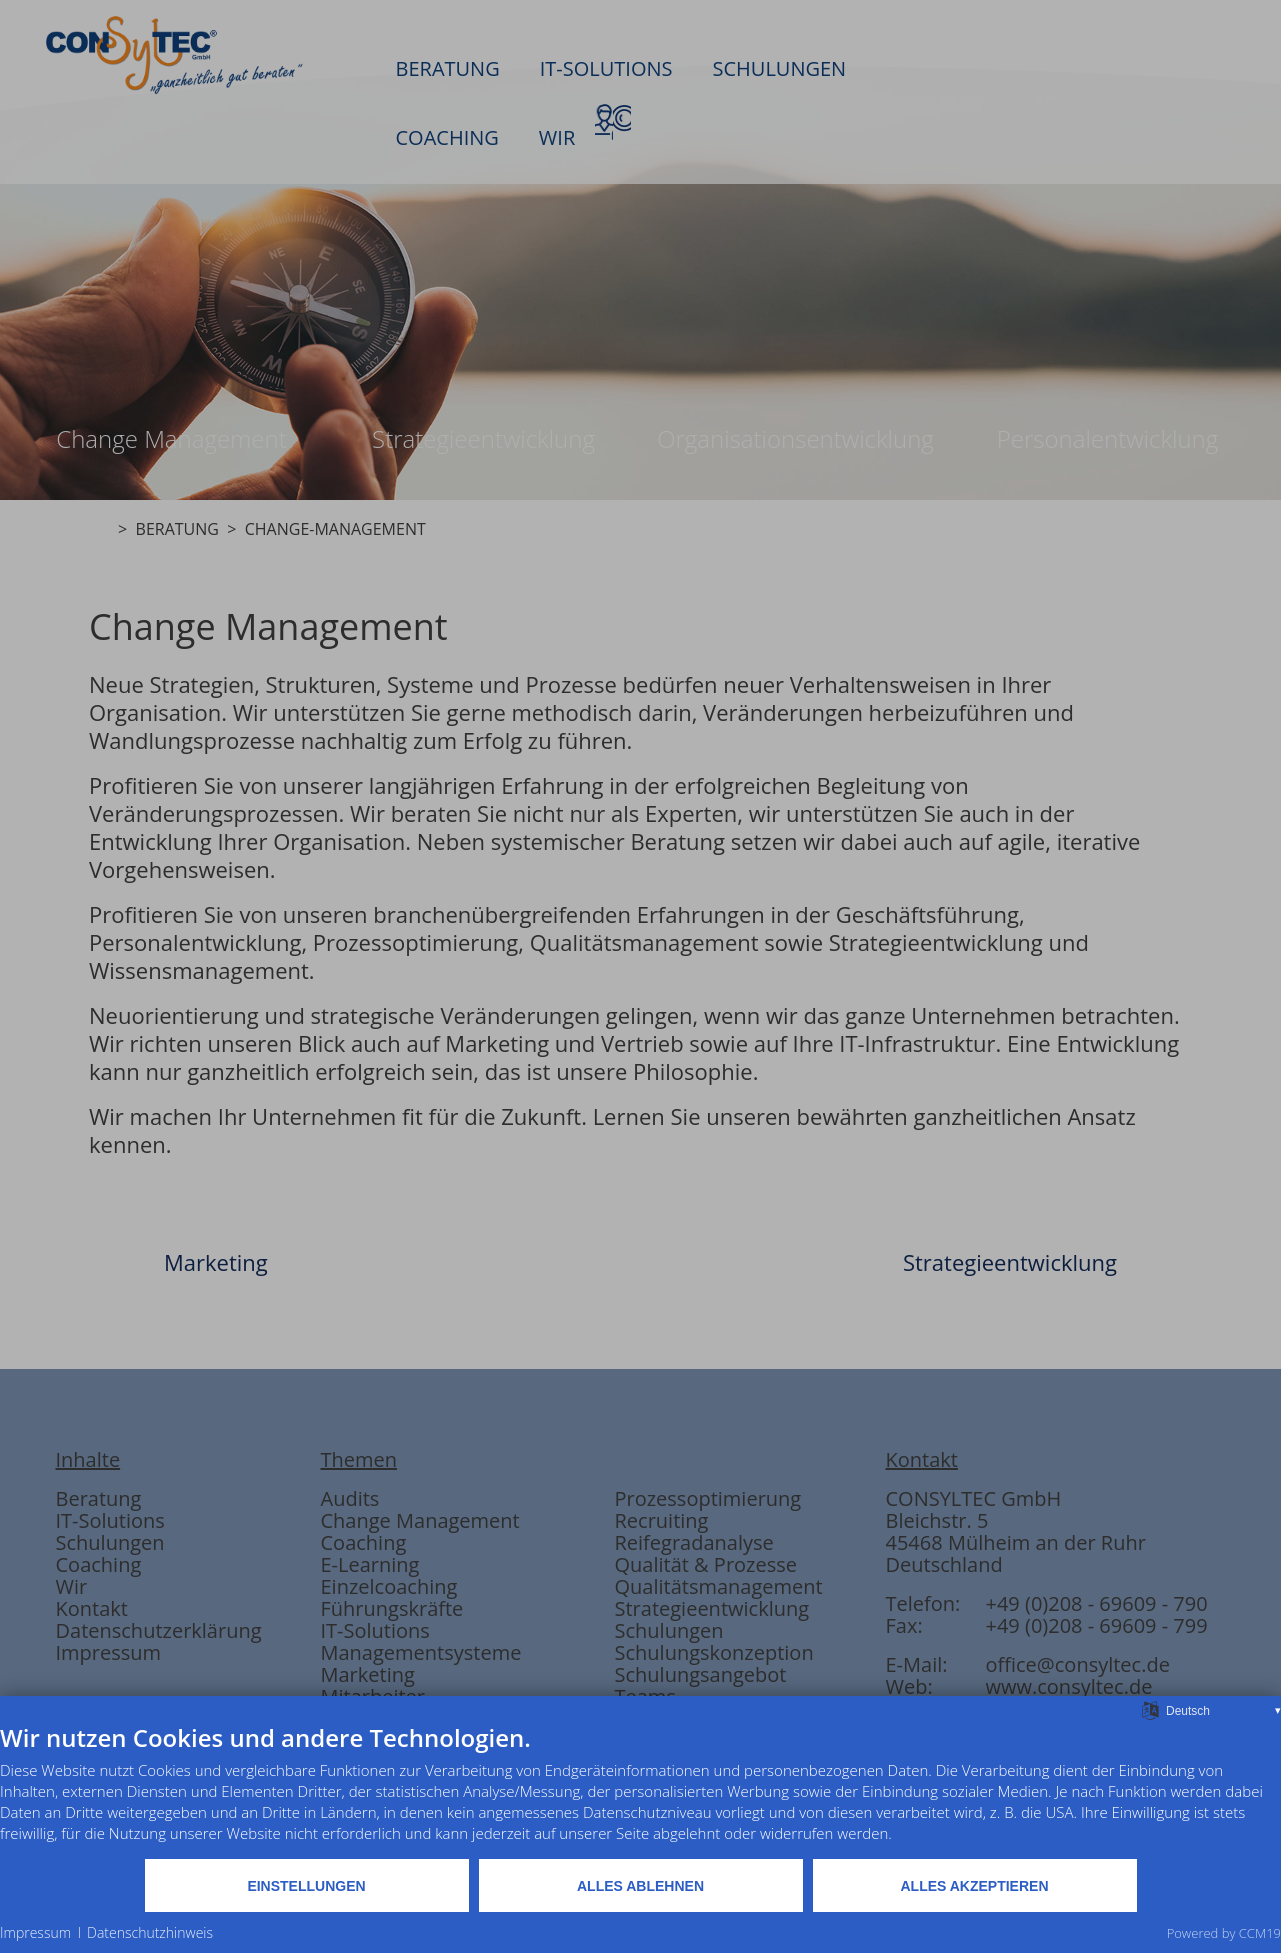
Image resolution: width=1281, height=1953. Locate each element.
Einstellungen (306, 1886)
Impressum (35, 1932)
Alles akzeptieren (974, 1886)
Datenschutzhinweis (150, 1932)
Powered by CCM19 (1224, 1933)
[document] (640, 1790)
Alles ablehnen (640, 1886)
